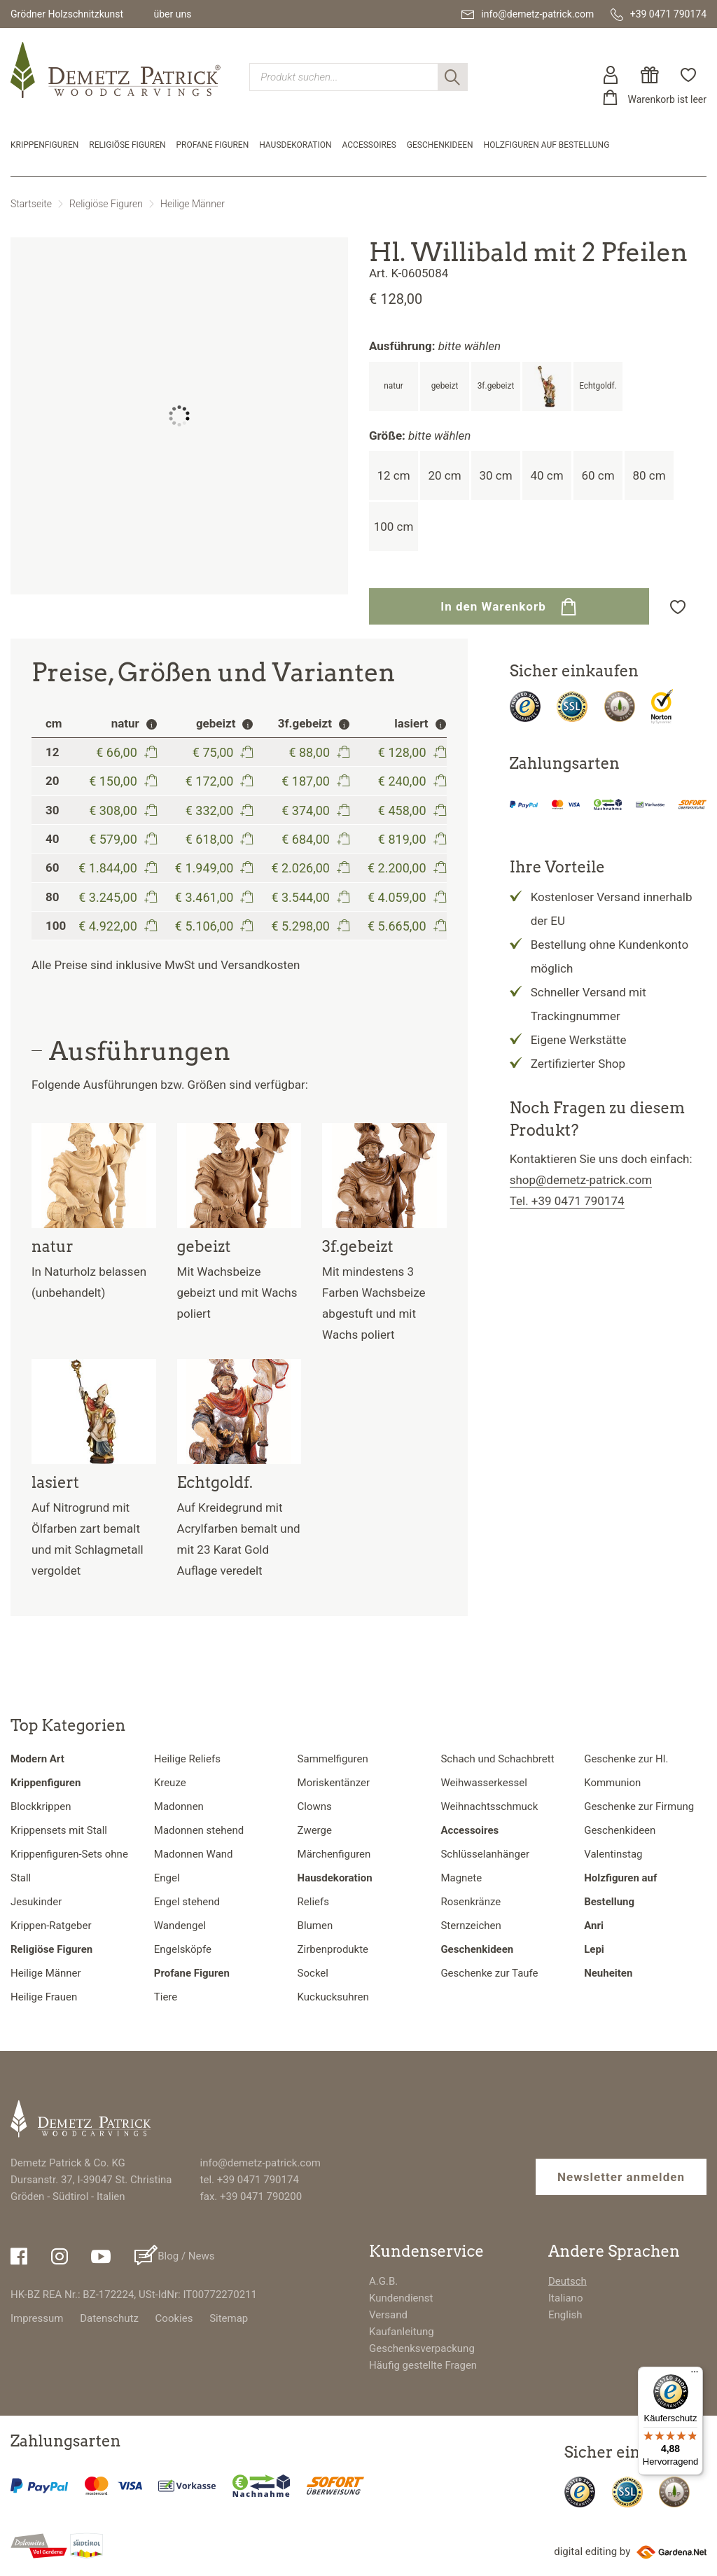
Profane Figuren (212, 145)
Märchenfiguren (334, 1854)
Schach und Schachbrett (497, 1759)
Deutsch (567, 2281)
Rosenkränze (470, 1901)
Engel (167, 1878)
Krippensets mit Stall (59, 1830)
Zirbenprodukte (333, 1949)
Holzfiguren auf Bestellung (547, 145)
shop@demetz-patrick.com (581, 1180)
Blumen (315, 1925)
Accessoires (369, 145)
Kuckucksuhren (333, 1997)
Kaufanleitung (401, 2331)
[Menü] (694, 2375)
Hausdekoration (295, 145)
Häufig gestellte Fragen (423, 2365)
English (565, 2315)
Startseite (31, 203)
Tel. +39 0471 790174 (567, 1201)
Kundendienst (401, 2298)
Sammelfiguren (333, 1759)
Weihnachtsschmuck (489, 1806)
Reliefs (313, 1901)
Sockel (313, 1973)
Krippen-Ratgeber (51, 1925)
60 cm (597, 475)
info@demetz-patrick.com (260, 2163)
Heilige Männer (192, 203)
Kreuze (170, 1782)
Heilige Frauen (44, 1997)
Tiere (165, 1997)
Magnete (461, 1878)
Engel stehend (187, 1901)
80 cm (648, 475)
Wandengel (180, 1925)
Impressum (37, 2318)
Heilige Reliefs (187, 1759)
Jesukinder (36, 1901)
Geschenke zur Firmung (639, 1806)
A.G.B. (383, 2281)
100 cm (394, 527)
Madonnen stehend (199, 1830)
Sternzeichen (470, 1925)
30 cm (495, 475)
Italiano (565, 2298)
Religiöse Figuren (127, 145)
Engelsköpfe (182, 1949)
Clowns (315, 1806)
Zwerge (315, 1830)
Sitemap (228, 2318)
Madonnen (179, 1806)
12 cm (393, 475)
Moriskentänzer (334, 1782)
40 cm (546, 475)
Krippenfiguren (44, 145)
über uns (172, 14)
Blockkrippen (41, 1806)
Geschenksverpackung (422, 2348)
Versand (388, 2315)
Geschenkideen (440, 145)
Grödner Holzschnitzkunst (67, 14)
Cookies (174, 2318)
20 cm (444, 475)
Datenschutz (109, 2318)
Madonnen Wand (193, 1854)
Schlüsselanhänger (484, 1854)
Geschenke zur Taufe (489, 1973)
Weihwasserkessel (483, 1782)
